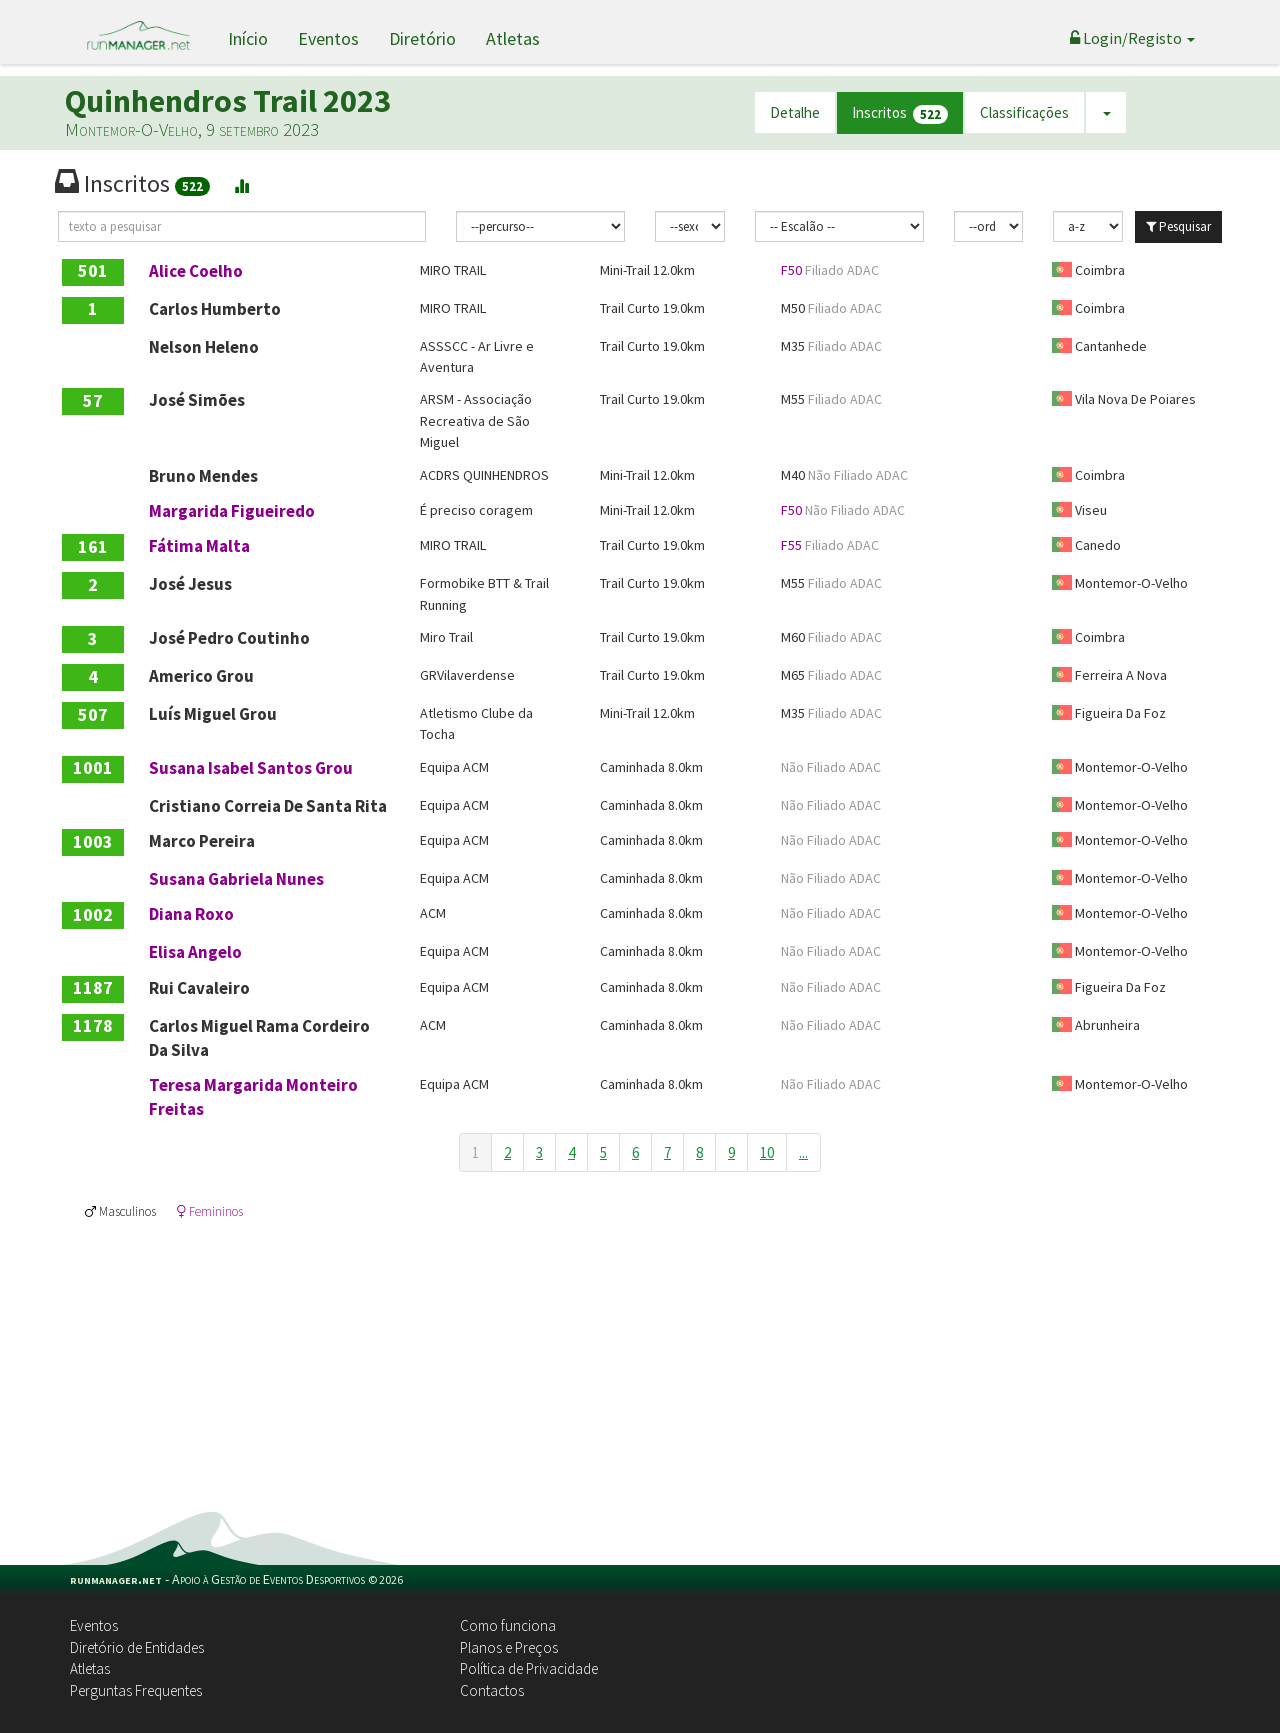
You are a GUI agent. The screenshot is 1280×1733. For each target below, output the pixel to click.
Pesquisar (1178, 226)
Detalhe (795, 112)
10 (767, 1152)
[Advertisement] (640, 1362)
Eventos (328, 38)
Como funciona (508, 1625)
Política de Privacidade (529, 1668)
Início (248, 38)
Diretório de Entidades (137, 1647)
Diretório (422, 38)
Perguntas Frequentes (136, 1690)
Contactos (492, 1690)
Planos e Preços (509, 1647)
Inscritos (900, 113)
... (803, 1152)
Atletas (513, 38)
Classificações (1024, 112)
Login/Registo (1132, 38)
